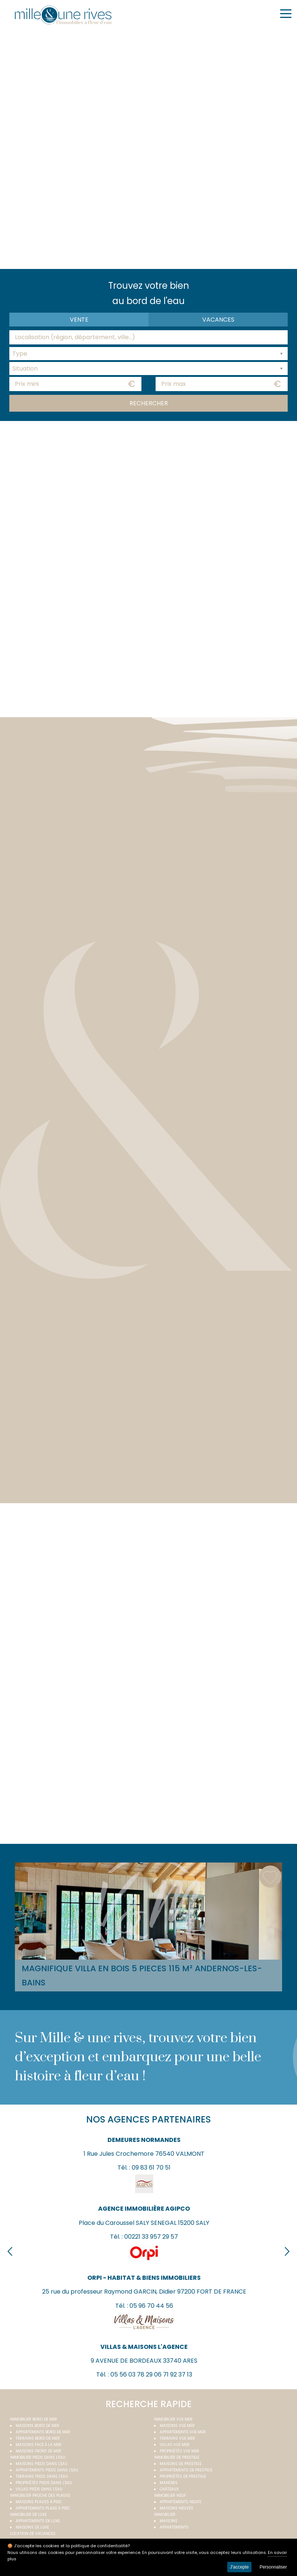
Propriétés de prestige (183, 2476)
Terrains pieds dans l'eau (42, 2476)
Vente (79, 319)
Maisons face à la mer (39, 2444)
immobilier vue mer (173, 2419)
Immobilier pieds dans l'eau (37, 2457)
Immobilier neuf (170, 2495)
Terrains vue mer (177, 2438)
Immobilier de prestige (176, 2457)
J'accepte (239, 2567)
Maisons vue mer (177, 2425)
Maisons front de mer (38, 2451)
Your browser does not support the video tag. (148, 148)
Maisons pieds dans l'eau (42, 2464)
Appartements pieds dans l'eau (47, 2470)
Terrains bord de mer (38, 2438)
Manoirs (169, 2483)
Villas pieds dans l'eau (39, 2489)
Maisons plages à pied (38, 2502)
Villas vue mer (175, 2444)
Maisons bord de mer (37, 2425)
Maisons (169, 2521)
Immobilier (164, 2514)
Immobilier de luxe (28, 2514)
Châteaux (169, 2489)
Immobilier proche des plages (40, 2495)
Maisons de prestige (180, 2464)
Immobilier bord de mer (33, 2419)
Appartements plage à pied (42, 2508)
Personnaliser (273, 2567)
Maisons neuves (176, 2508)
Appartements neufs (180, 2502)
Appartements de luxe (38, 2521)
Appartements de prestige (186, 2470)
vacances (218, 319)
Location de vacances (33, 2533)
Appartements (174, 2527)
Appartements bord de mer (43, 2432)
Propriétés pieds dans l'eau (44, 2483)
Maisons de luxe (32, 2527)
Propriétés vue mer (179, 2451)
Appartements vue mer (183, 2432)
